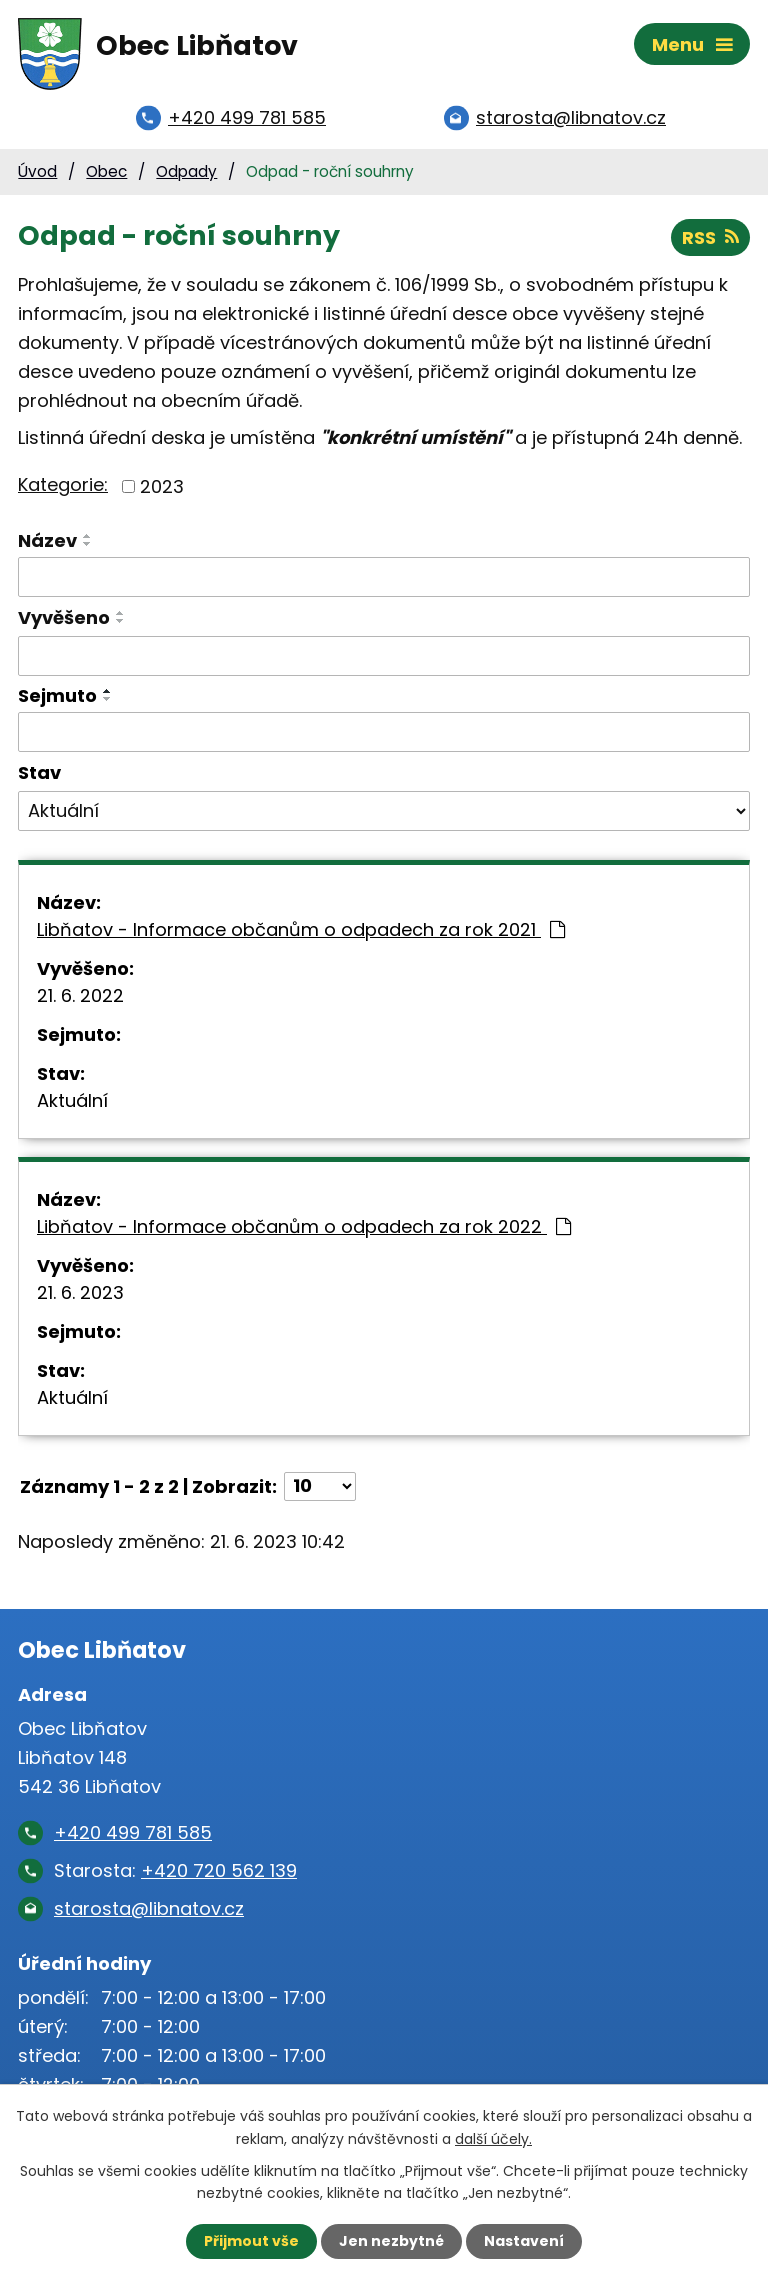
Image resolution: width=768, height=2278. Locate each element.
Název (47, 540)
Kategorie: (63, 484)
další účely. (493, 2138)
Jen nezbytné (391, 2241)
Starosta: (175, 1870)
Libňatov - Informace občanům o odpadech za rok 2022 (304, 1226)
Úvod (37, 171)
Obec (106, 171)
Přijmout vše (251, 2241)
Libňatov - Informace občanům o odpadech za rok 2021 (301, 929)
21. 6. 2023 (80, 1292)
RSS (710, 237)
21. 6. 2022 (80, 995)
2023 (162, 486)
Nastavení (524, 2241)
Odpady (186, 171)
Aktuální (72, 1100)
